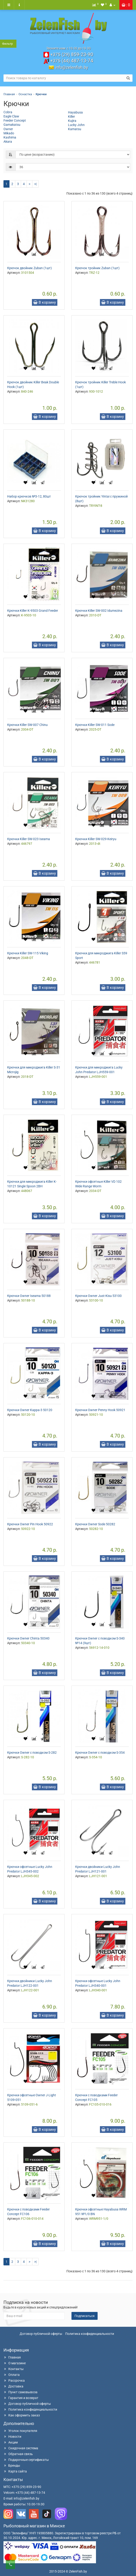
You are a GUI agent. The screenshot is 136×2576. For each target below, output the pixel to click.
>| (35, 184)
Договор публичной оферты (41, 2334)
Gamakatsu (11, 124)
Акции (10, 2442)
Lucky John (76, 125)
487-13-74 (71, 60)
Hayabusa (75, 112)
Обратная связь (18, 2454)
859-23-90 (71, 54)
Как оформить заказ (21, 2415)
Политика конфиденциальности (89, 2334)
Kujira (72, 121)
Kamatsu (74, 129)
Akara (7, 141)
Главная (9, 94)
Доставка (13, 2386)
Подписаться (84, 2316)
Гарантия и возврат (20, 2398)
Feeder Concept (14, 120)
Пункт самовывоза (20, 2392)
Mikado (8, 133)
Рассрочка (14, 2380)
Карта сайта (15, 2471)
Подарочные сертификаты (26, 2460)
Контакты (13, 2369)
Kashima (9, 137)
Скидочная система (20, 2448)
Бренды (11, 2465)
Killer (71, 116)
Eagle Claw (11, 116)
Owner (8, 129)
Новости (12, 2436)
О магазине (14, 2363)
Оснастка (25, 94)
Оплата (11, 2375)
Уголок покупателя (20, 2431)
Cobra (7, 112)
